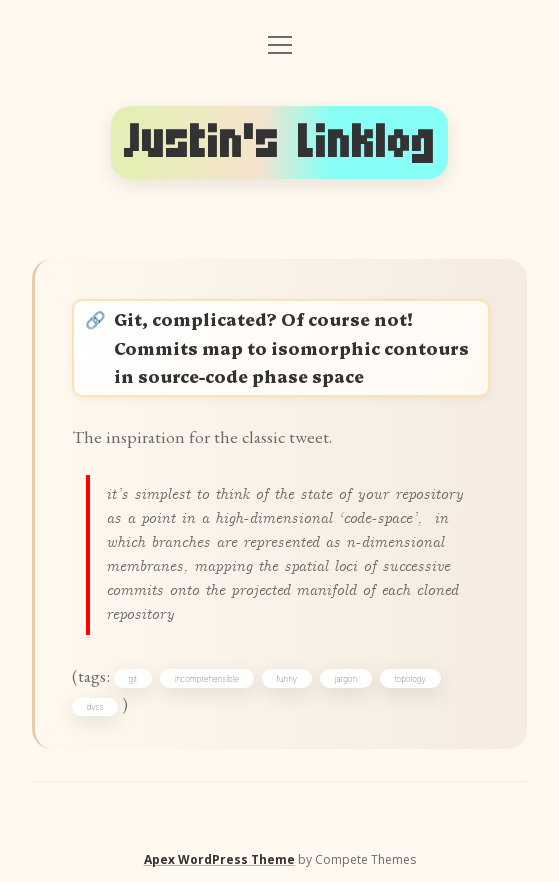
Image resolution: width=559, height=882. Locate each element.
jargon (346, 679)
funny (287, 679)
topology (410, 679)
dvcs (95, 707)
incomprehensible (206, 679)
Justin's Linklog (280, 142)
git (133, 679)
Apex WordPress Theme (219, 859)
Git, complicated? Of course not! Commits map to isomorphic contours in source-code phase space (291, 346)
